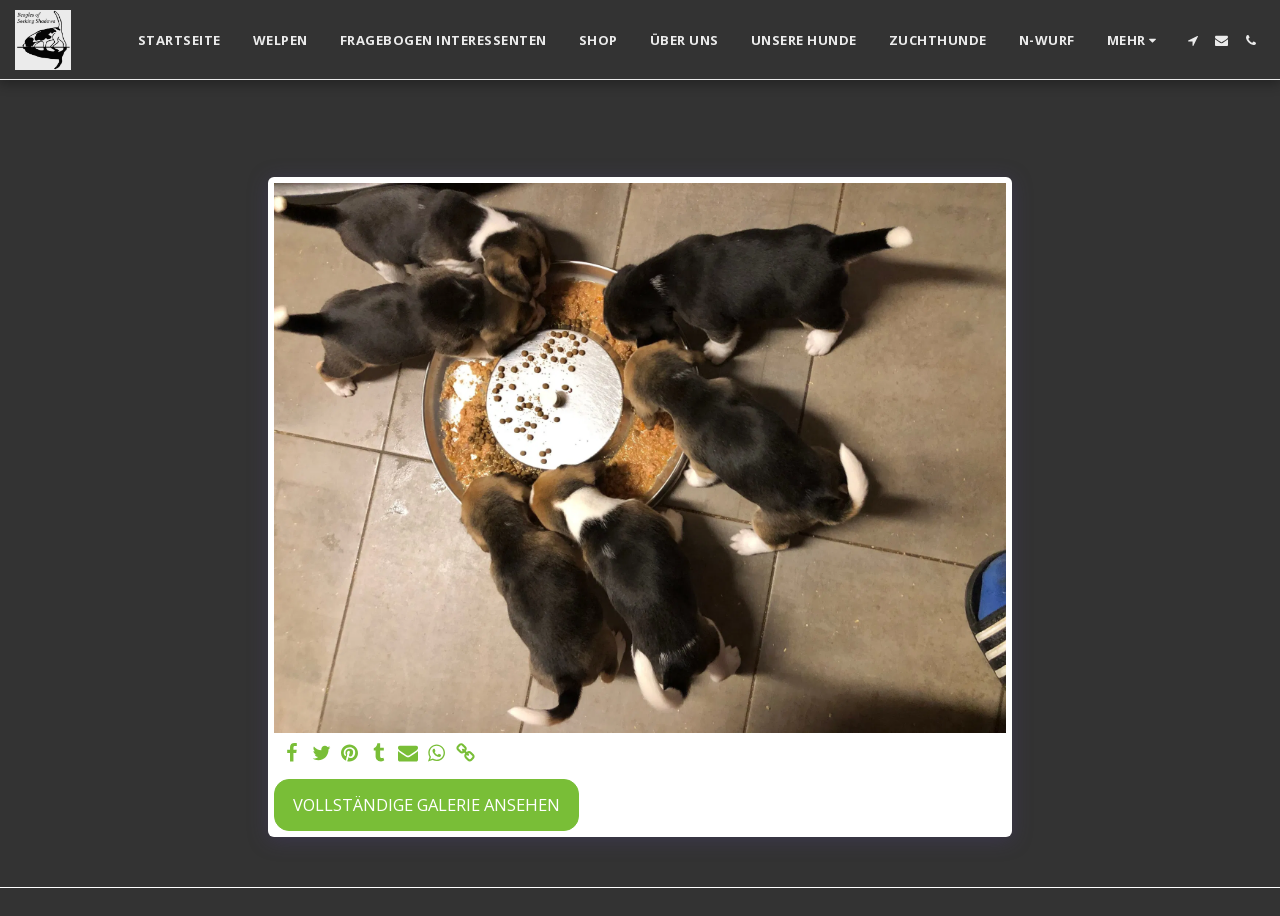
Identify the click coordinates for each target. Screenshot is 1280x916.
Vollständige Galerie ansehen (426, 804)
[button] (1192, 40)
